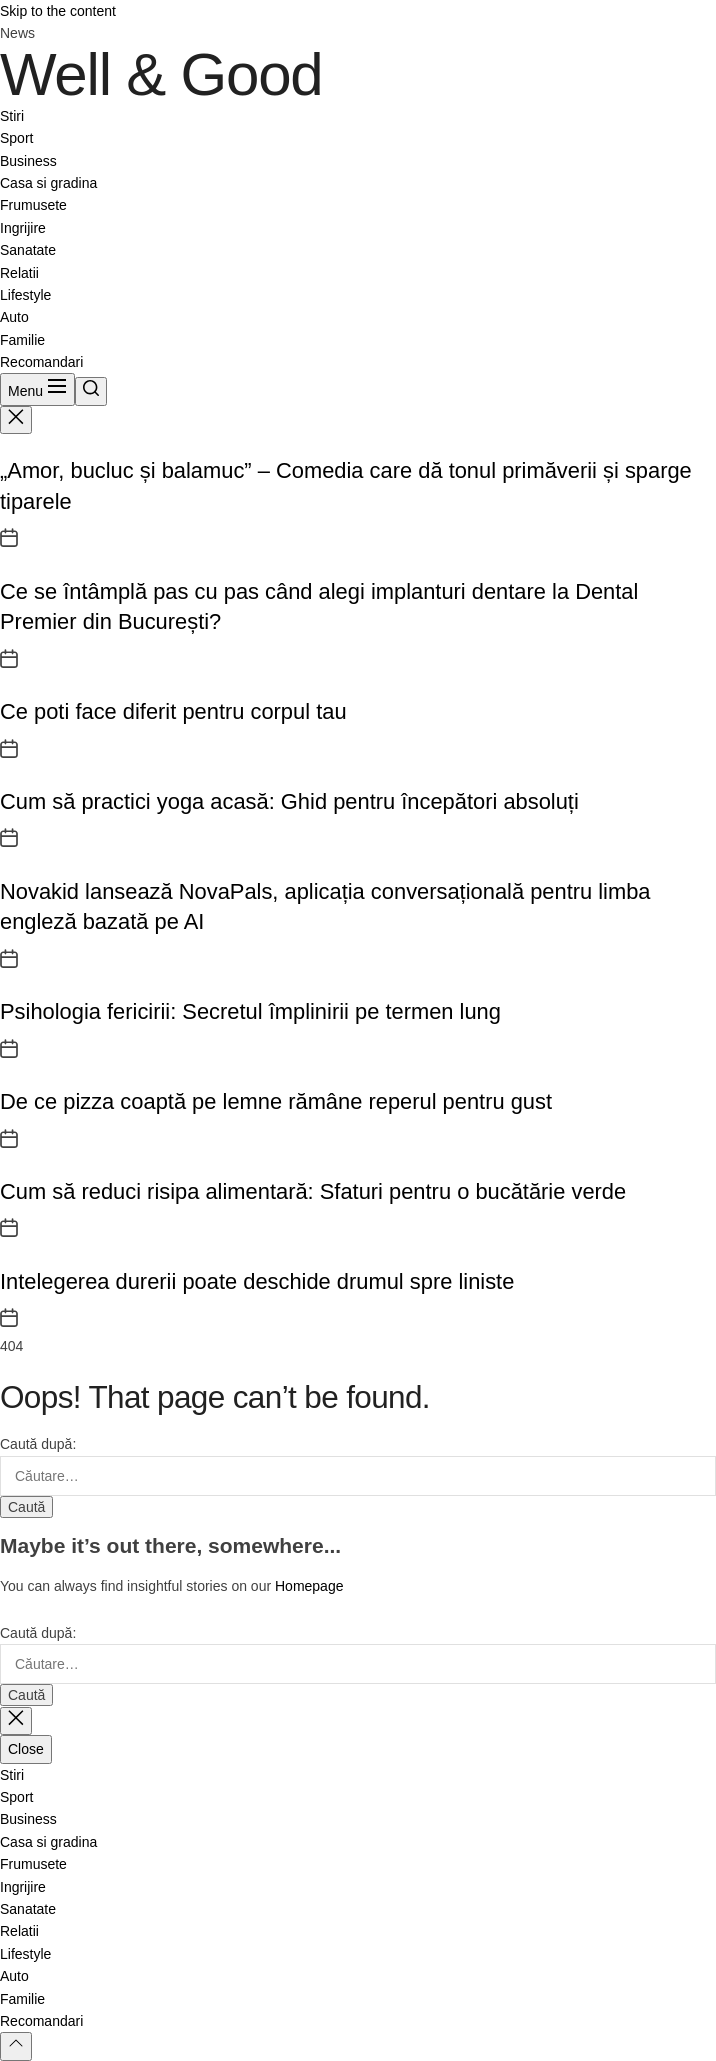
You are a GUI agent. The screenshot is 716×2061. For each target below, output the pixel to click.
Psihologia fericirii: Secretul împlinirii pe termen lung (250, 1011)
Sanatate (28, 250)
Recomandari (41, 362)
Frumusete (33, 205)
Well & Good (161, 75)
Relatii (19, 273)
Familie (22, 340)
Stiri (12, 116)
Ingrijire (23, 228)
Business (28, 161)
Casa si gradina (48, 183)
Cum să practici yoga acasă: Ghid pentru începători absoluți (289, 801)
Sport (16, 138)
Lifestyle (25, 295)
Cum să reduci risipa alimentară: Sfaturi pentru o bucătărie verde (313, 1191)
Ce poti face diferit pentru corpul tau (173, 711)
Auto (14, 317)
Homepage (309, 1586)
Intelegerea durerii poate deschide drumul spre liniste (257, 1281)
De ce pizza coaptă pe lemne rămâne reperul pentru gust (276, 1101)
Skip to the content (58, 11)
